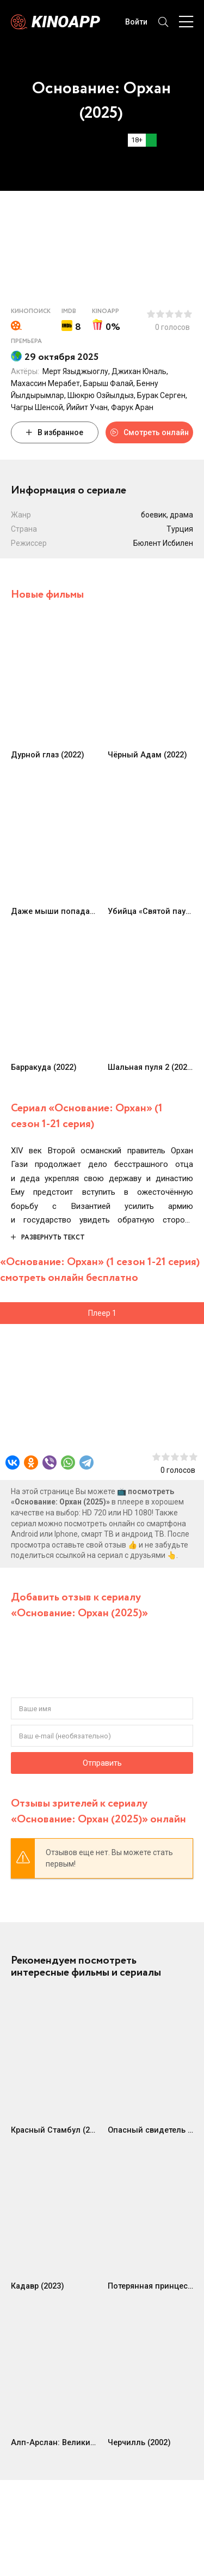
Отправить (102, 1763)
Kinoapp (66, 21)
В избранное (54, 432)
